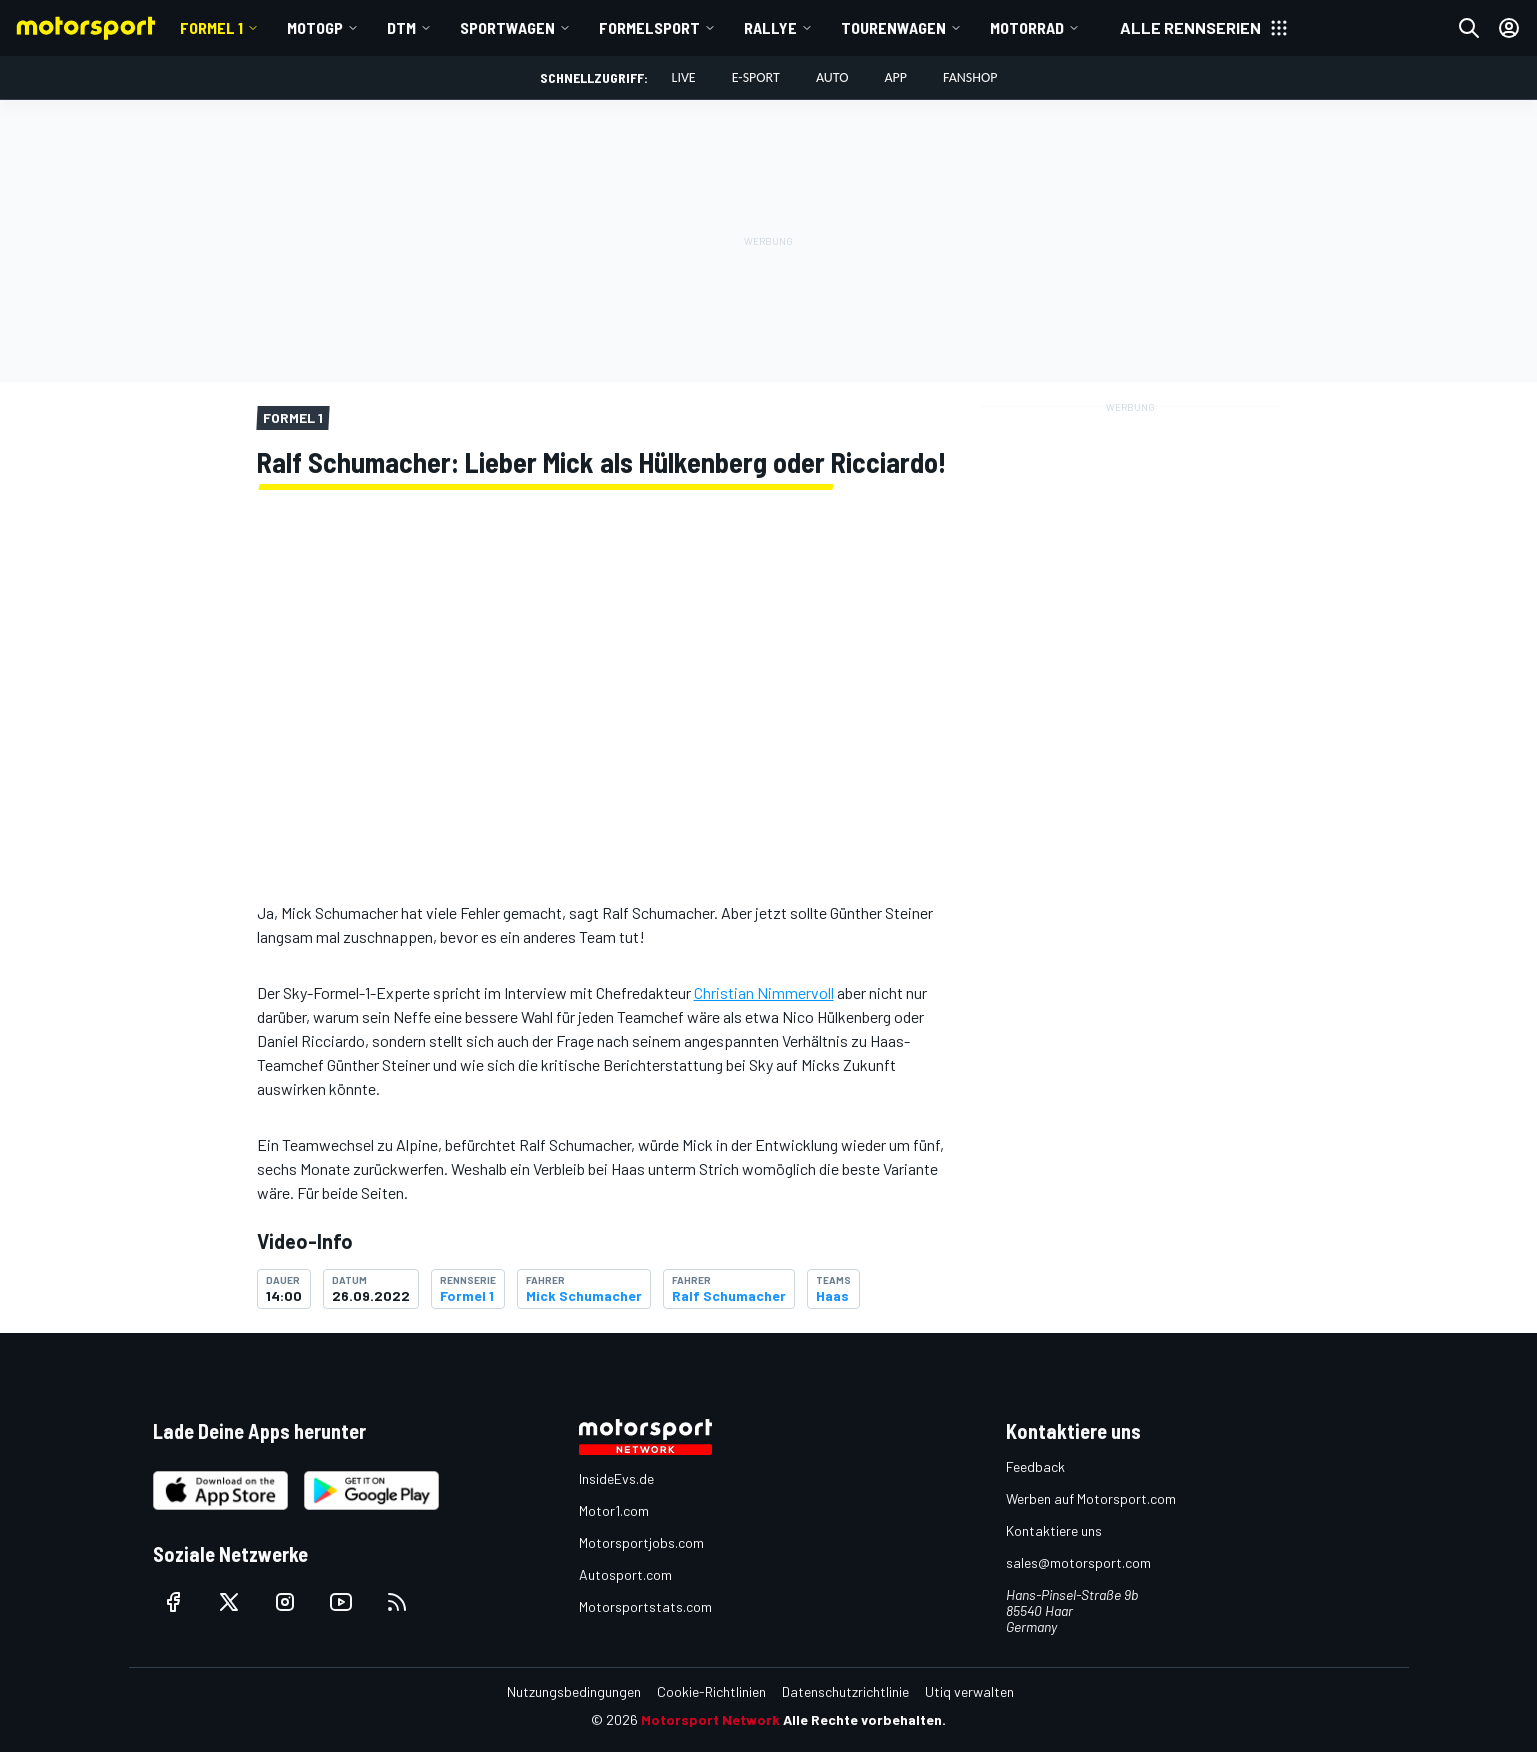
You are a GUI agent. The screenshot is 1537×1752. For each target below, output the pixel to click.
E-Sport (756, 77)
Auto (832, 77)
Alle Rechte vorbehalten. (864, 1719)
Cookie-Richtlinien (711, 1691)
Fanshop (970, 77)
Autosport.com (625, 1574)
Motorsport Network (710, 1719)
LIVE (684, 77)
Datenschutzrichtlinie (845, 1691)
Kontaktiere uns (1054, 1530)
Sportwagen (507, 27)
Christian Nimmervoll (764, 992)
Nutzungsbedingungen (574, 1691)
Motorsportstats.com (645, 1606)
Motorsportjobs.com (641, 1542)
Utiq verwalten (969, 1691)
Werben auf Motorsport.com (1091, 1498)
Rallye (770, 27)
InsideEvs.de (616, 1478)
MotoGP (315, 27)
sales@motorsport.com (1078, 1562)
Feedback (1035, 1466)
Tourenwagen (893, 27)
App (895, 77)
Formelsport (649, 27)
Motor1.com (614, 1510)
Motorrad (1027, 27)
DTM (401, 27)
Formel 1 (211, 27)
